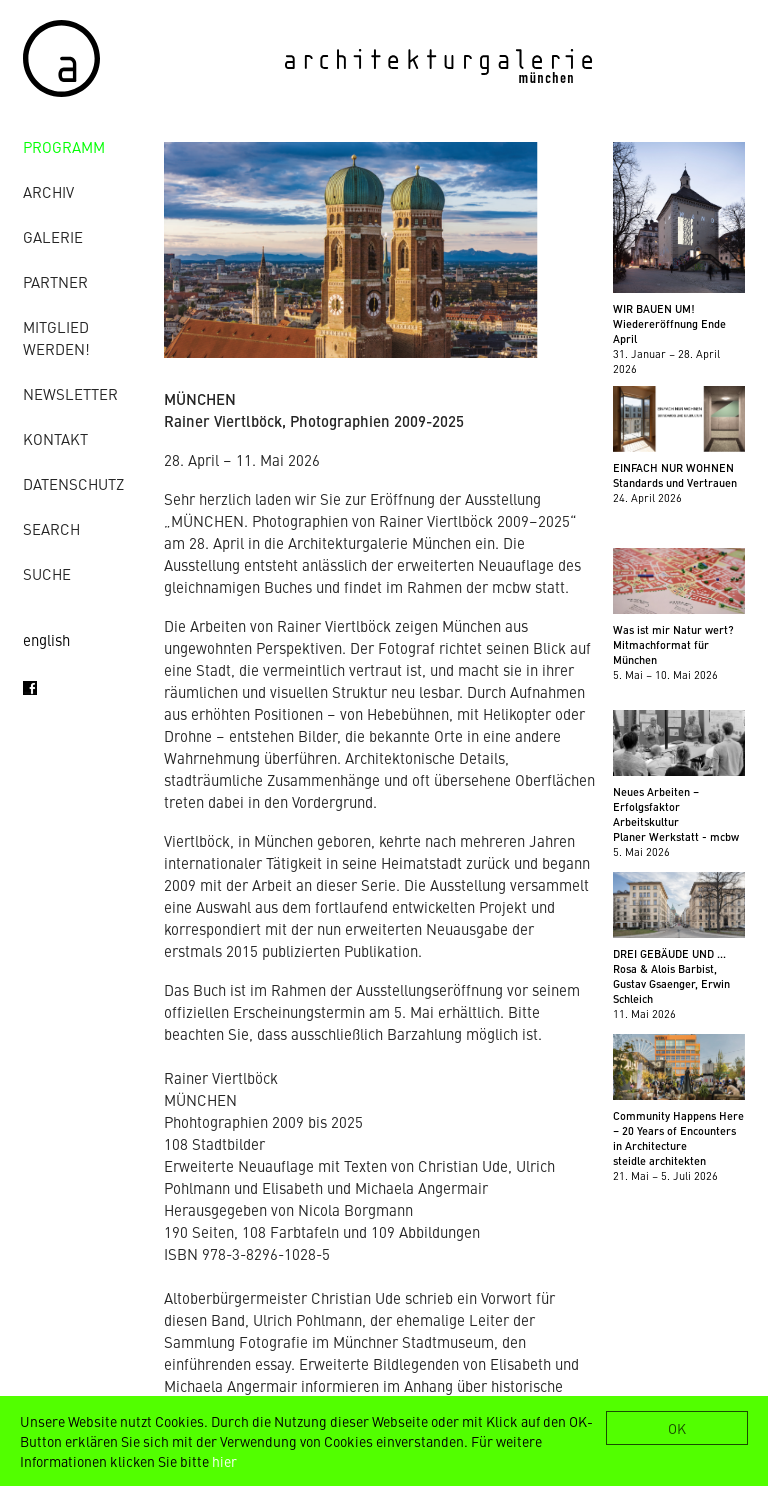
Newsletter (70, 393)
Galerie (53, 236)
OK (677, 1428)
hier (224, 1461)
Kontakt (55, 438)
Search (51, 528)
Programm (64, 146)
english (46, 639)
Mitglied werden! (56, 337)
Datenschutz (73, 483)
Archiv (48, 191)
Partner (55, 281)
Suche (47, 573)
